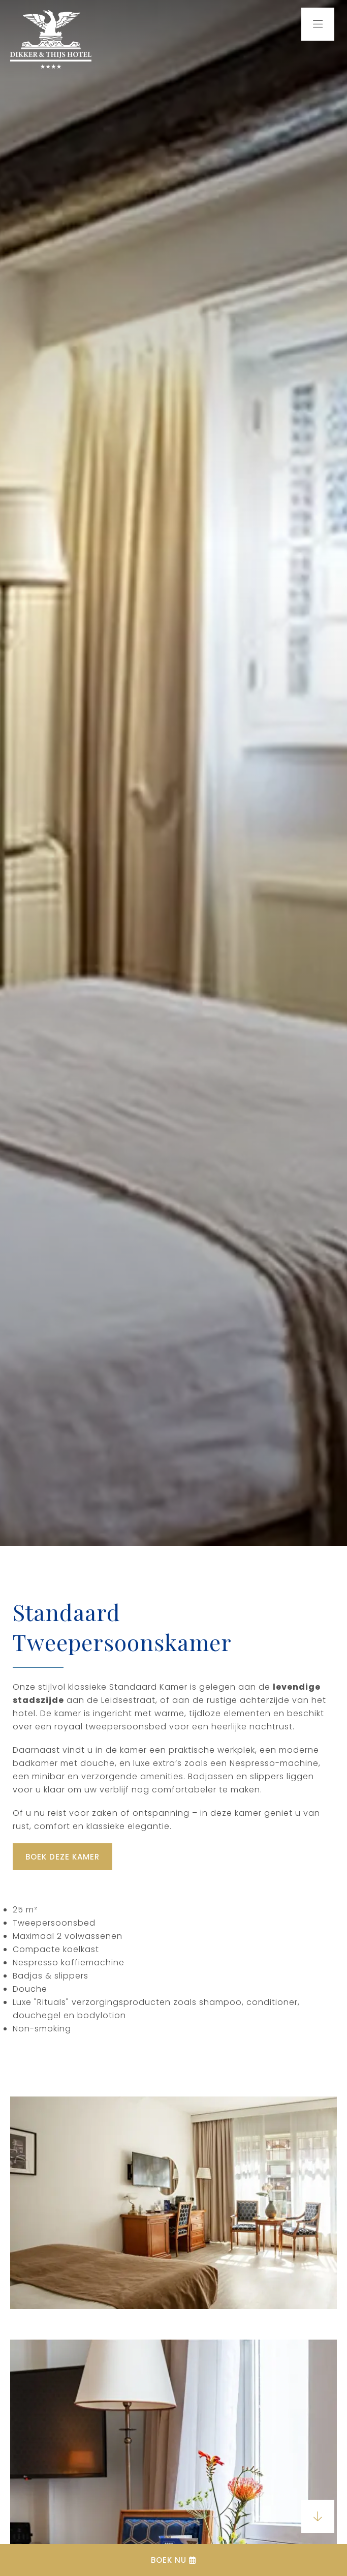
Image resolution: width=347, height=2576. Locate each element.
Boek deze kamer (62, 1856)
